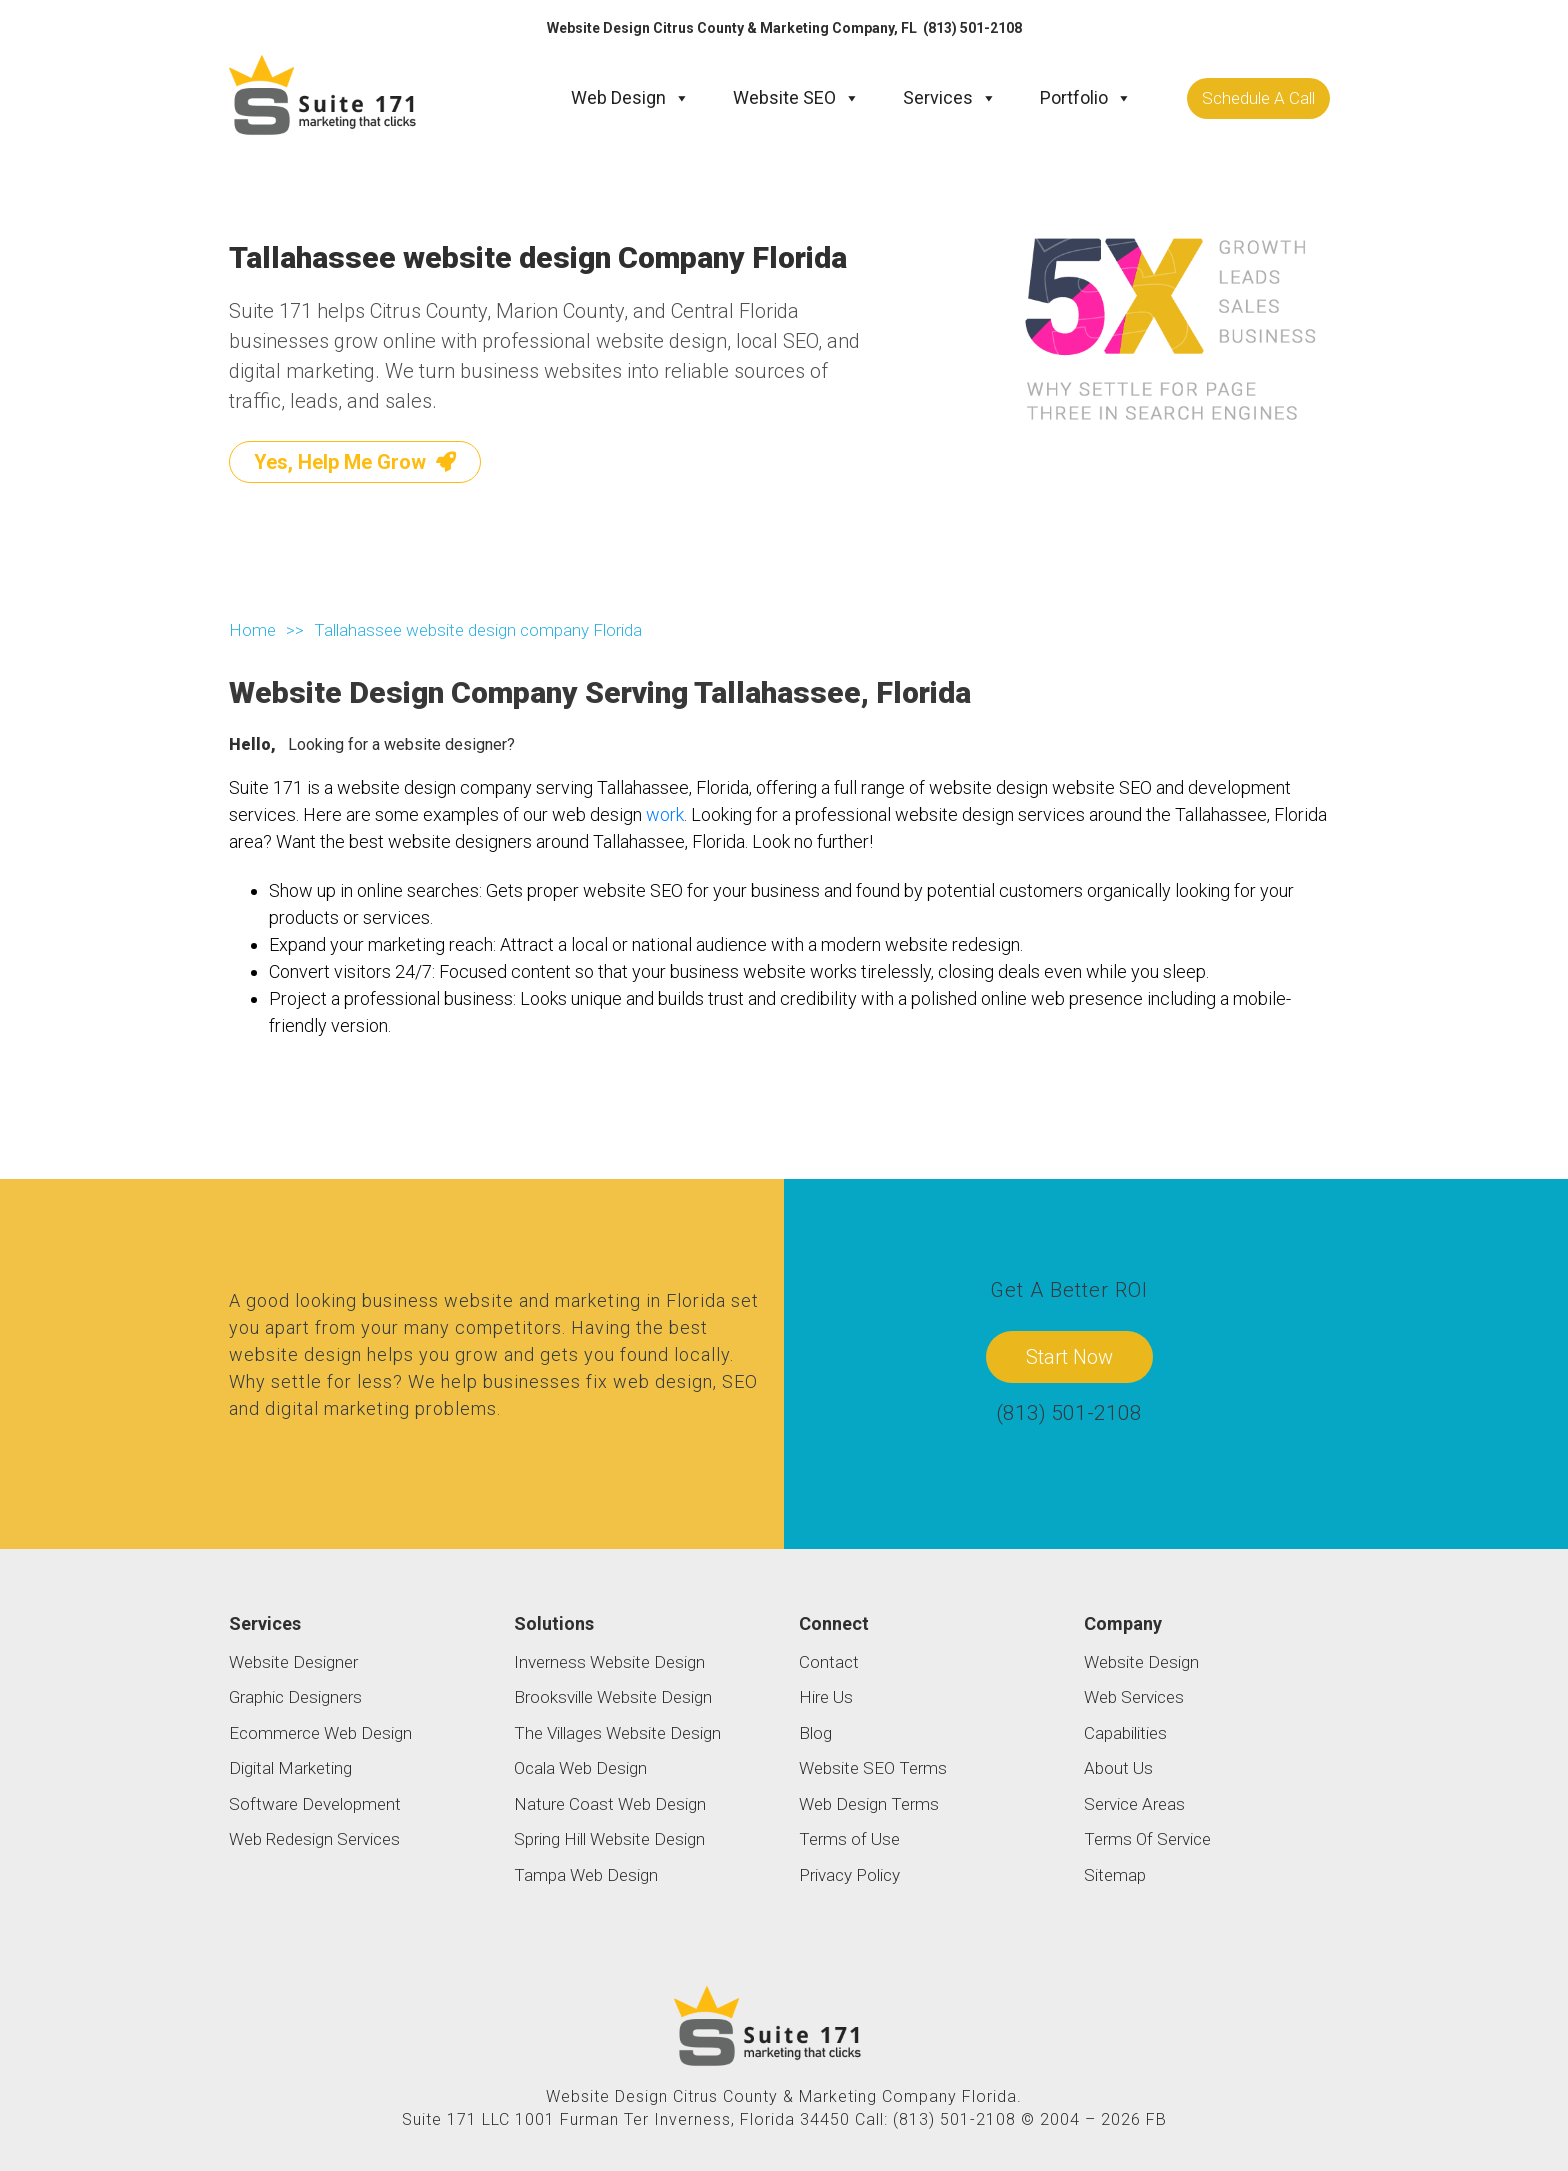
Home (252, 629)
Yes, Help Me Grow (355, 461)
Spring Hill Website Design (609, 1839)
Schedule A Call (1258, 97)
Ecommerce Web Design (320, 1733)
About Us (1118, 1768)
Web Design (630, 98)
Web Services (1134, 1697)
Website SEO (796, 98)
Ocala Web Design (580, 1768)
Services (950, 98)
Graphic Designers (295, 1697)
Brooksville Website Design (613, 1697)
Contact (829, 1662)
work (665, 814)
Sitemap (1115, 1875)
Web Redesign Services (314, 1839)
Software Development (315, 1804)
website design (295, 1353)
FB (1156, 2119)
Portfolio (1086, 98)
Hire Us (826, 1697)
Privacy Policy (849, 1875)
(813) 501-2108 (972, 28)
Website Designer (293, 1662)
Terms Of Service (1147, 1839)
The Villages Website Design (617, 1733)
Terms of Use (849, 1839)
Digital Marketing (290, 1768)
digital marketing (337, 1407)
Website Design (1141, 1662)
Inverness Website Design (609, 1662)
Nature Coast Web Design (610, 1804)
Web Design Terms (869, 1804)
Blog (815, 1733)
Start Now (1069, 1357)
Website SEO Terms (873, 1768)
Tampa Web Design (586, 1875)
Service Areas (1134, 1804)
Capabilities (1125, 1733)
